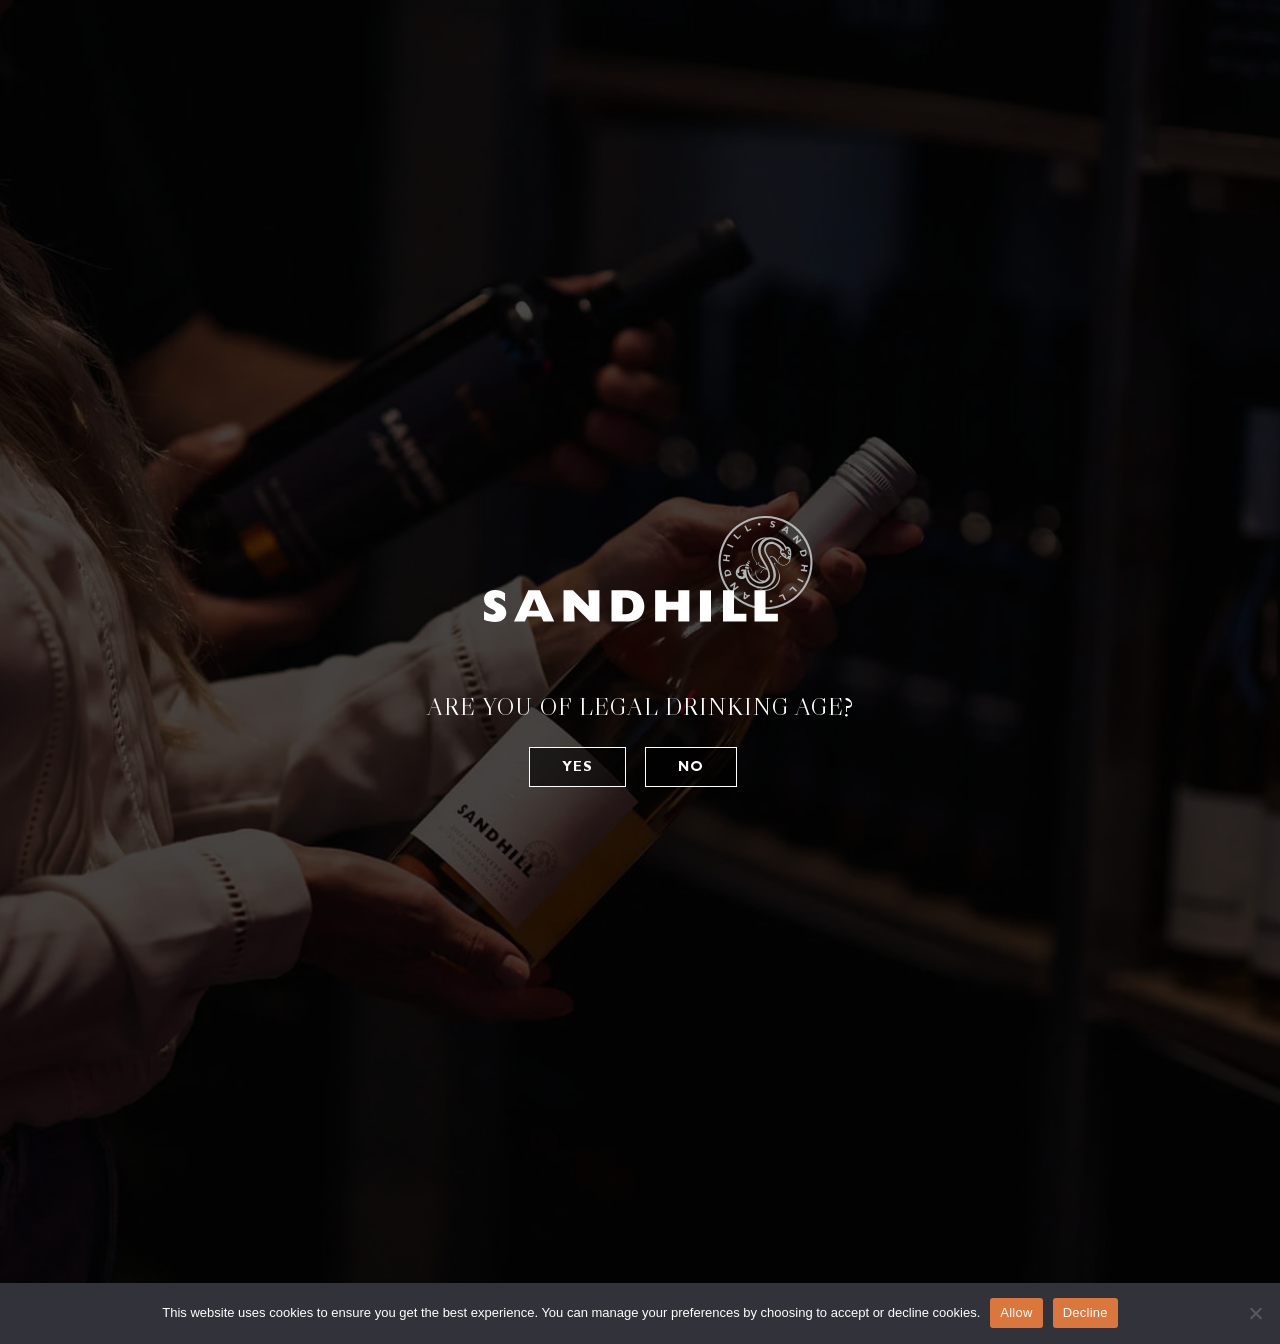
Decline (1085, 1312)
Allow (1016, 1312)
